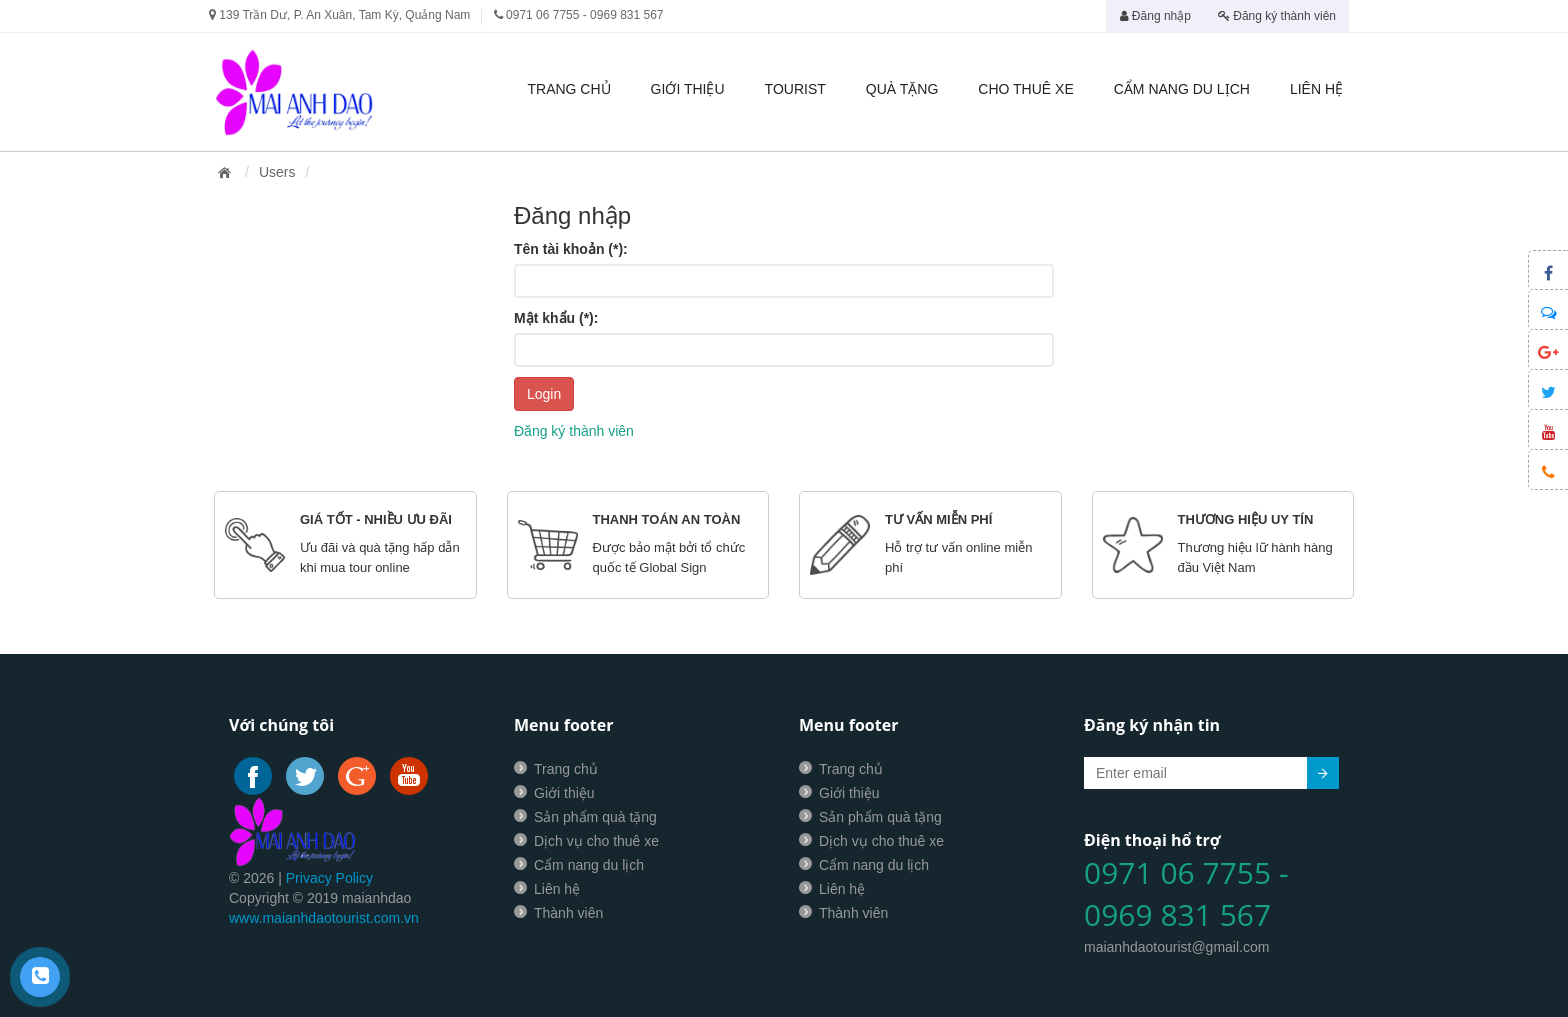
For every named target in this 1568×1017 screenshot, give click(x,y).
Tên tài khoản (571, 249)
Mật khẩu (556, 318)
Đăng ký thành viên (1277, 16)
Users (277, 172)
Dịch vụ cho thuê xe (596, 841)
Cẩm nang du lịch (1182, 89)
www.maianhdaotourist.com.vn (324, 918)
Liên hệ (1316, 89)
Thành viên (568, 913)
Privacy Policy (329, 878)
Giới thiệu (688, 89)
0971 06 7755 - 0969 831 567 (1186, 894)
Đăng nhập (1155, 16)
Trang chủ (568, 89)
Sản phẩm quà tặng (595, 817)
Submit (1323, 773)
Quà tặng (902, 89)
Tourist (795, 89)
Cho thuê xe (1025, 89)
